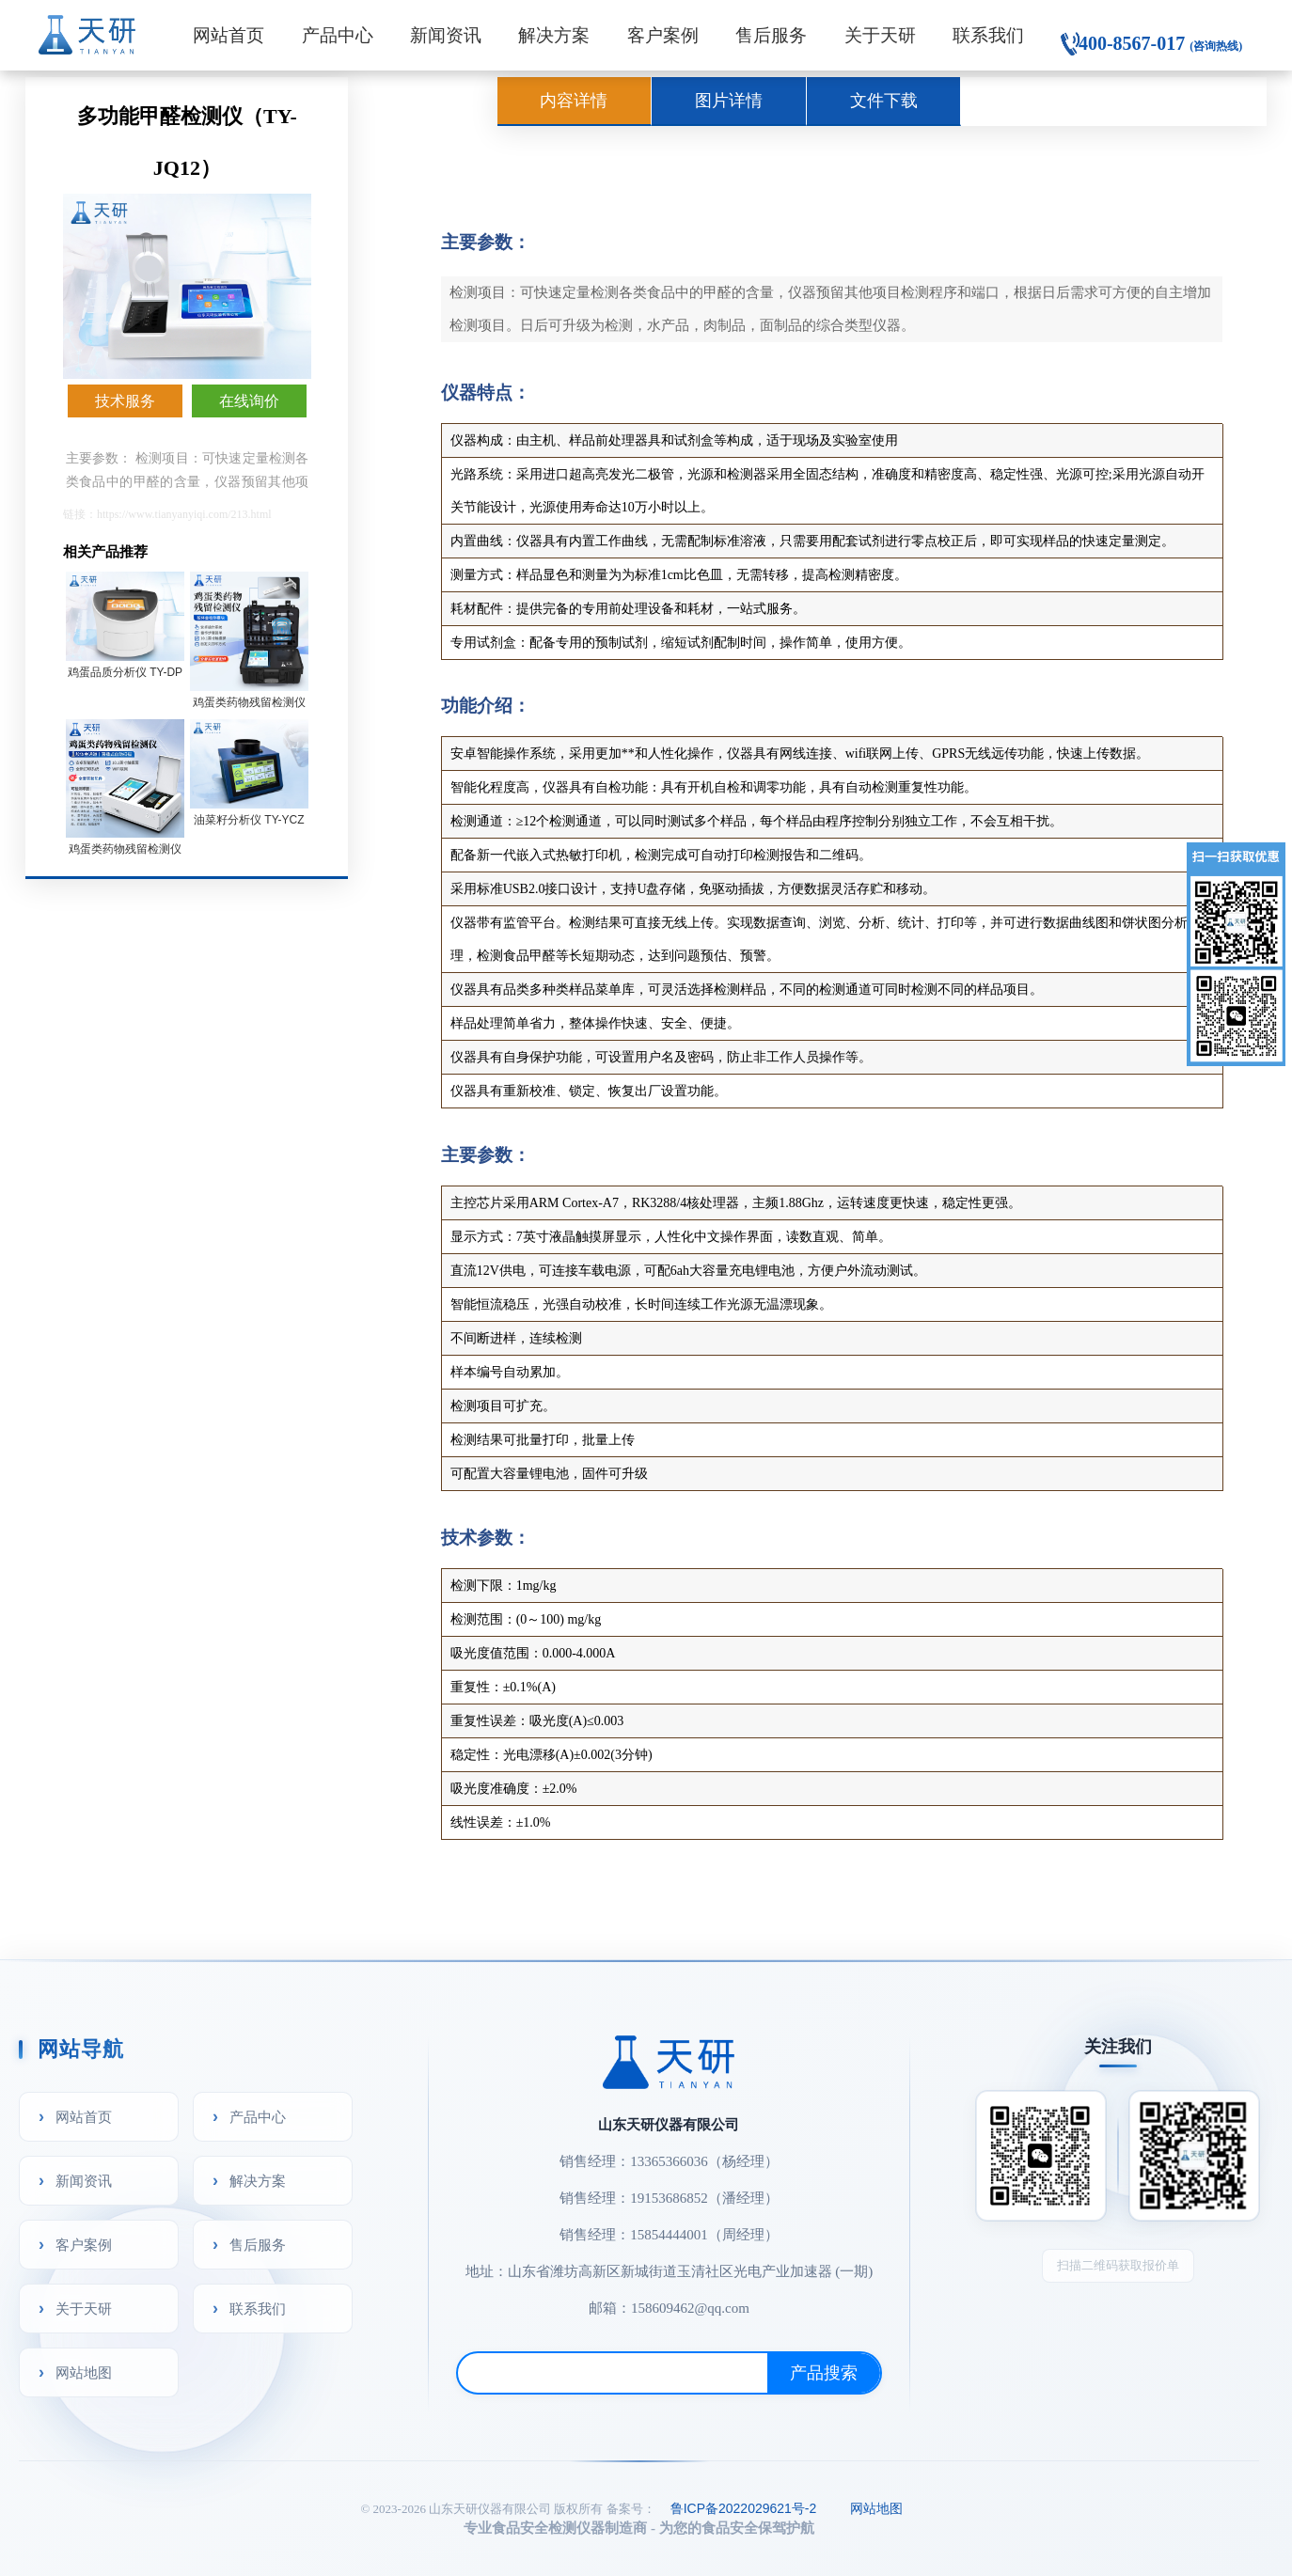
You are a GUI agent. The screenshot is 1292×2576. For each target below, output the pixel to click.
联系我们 (988, 35)
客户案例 (663, 35)
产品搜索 (824, 2373)
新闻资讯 (445, 35)
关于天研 (880, 35)
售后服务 (771, 35)
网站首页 (228, 35)
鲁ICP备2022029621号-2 (743, 2508)
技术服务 (125, 401)
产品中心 (337, 35)
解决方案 (554, 35)
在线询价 (249, 401)
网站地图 (83, 2372)
